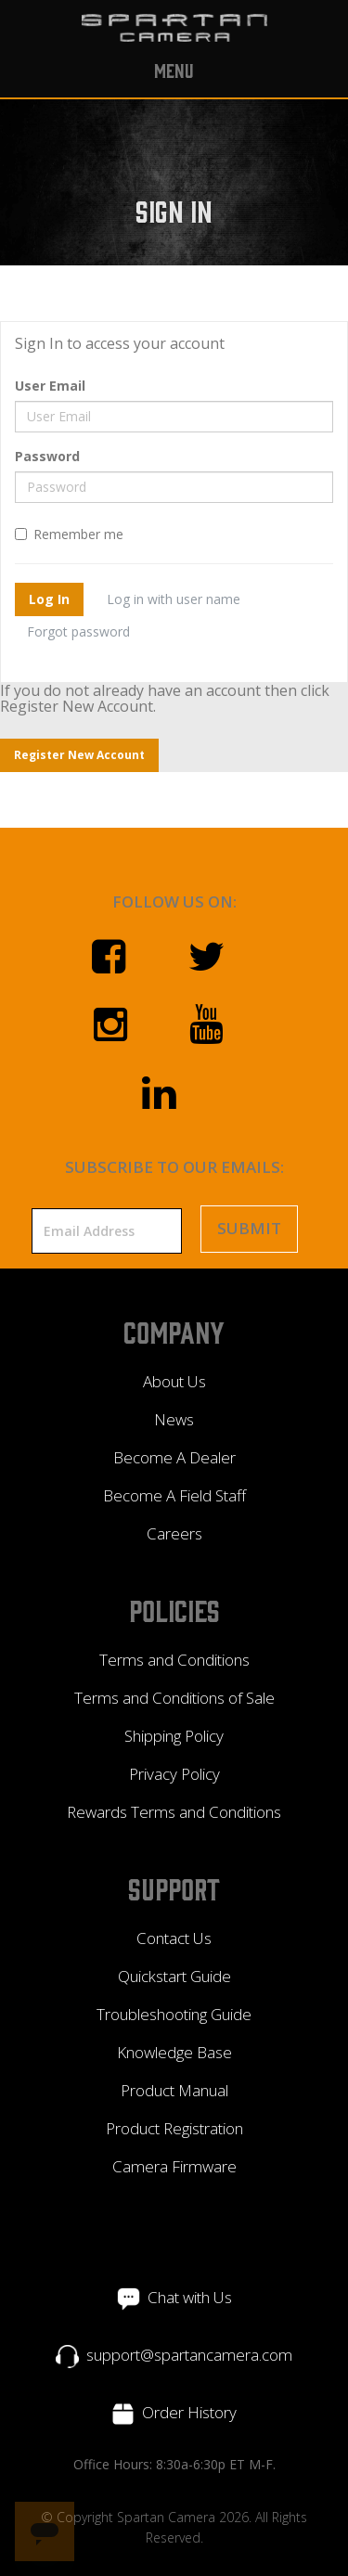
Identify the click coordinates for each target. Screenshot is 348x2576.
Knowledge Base (174, 2052)
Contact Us (174, 1938)
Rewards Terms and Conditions (174, 1812)
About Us (174, 1381)
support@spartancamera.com (189, 2354)
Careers (174, 1533)
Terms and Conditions (174, 1659)
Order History (189, 2412)
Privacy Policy (174, 1773)
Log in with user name (173, 599)
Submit (249, 1228)
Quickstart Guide (174, 1976)
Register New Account (79, 755)
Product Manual (174, 2090)
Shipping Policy (174, 1735)
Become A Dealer (174, 1457)
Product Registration (174, 2128)
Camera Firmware (174, 2166)
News (174, 1419)
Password (47, 456)
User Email (50, 385)
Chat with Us (190, 2297)
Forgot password (78, 631)
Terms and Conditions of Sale (174, 1697)
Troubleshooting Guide (174, 2014)
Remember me (69, 534)
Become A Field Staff (174, 1495)
